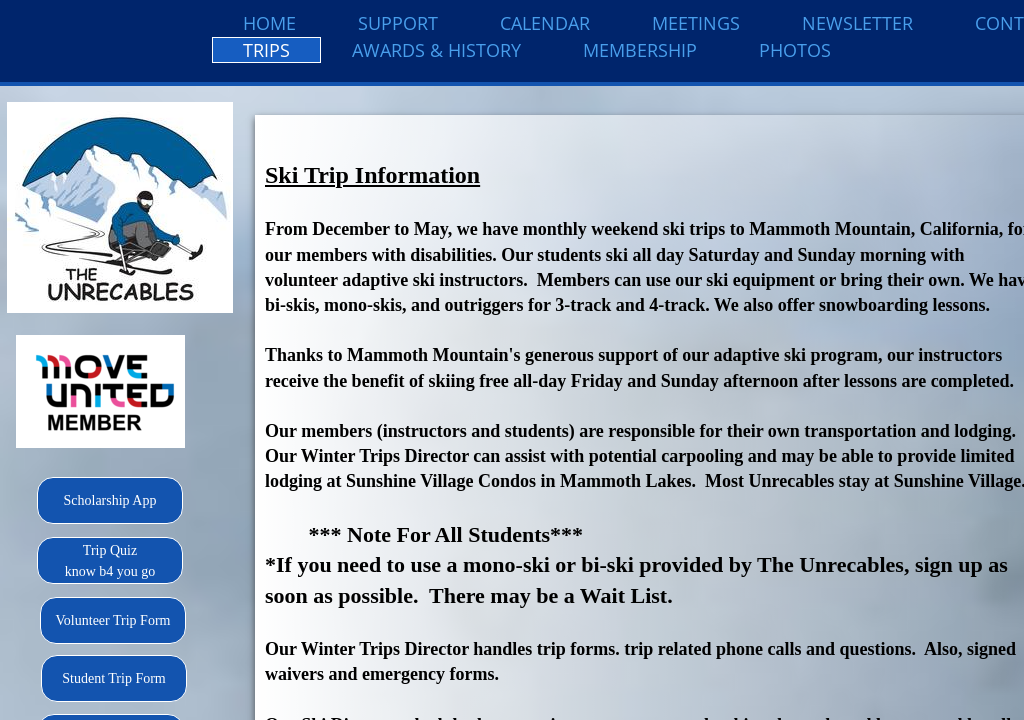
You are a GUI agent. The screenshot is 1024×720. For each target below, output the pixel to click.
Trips (266, 50)
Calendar (545, 23)
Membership (640, 50)
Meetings (696, 23)
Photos (795, 50)
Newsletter (857, 23)
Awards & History (436, 50)
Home (269, 23)
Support (398, 23)
